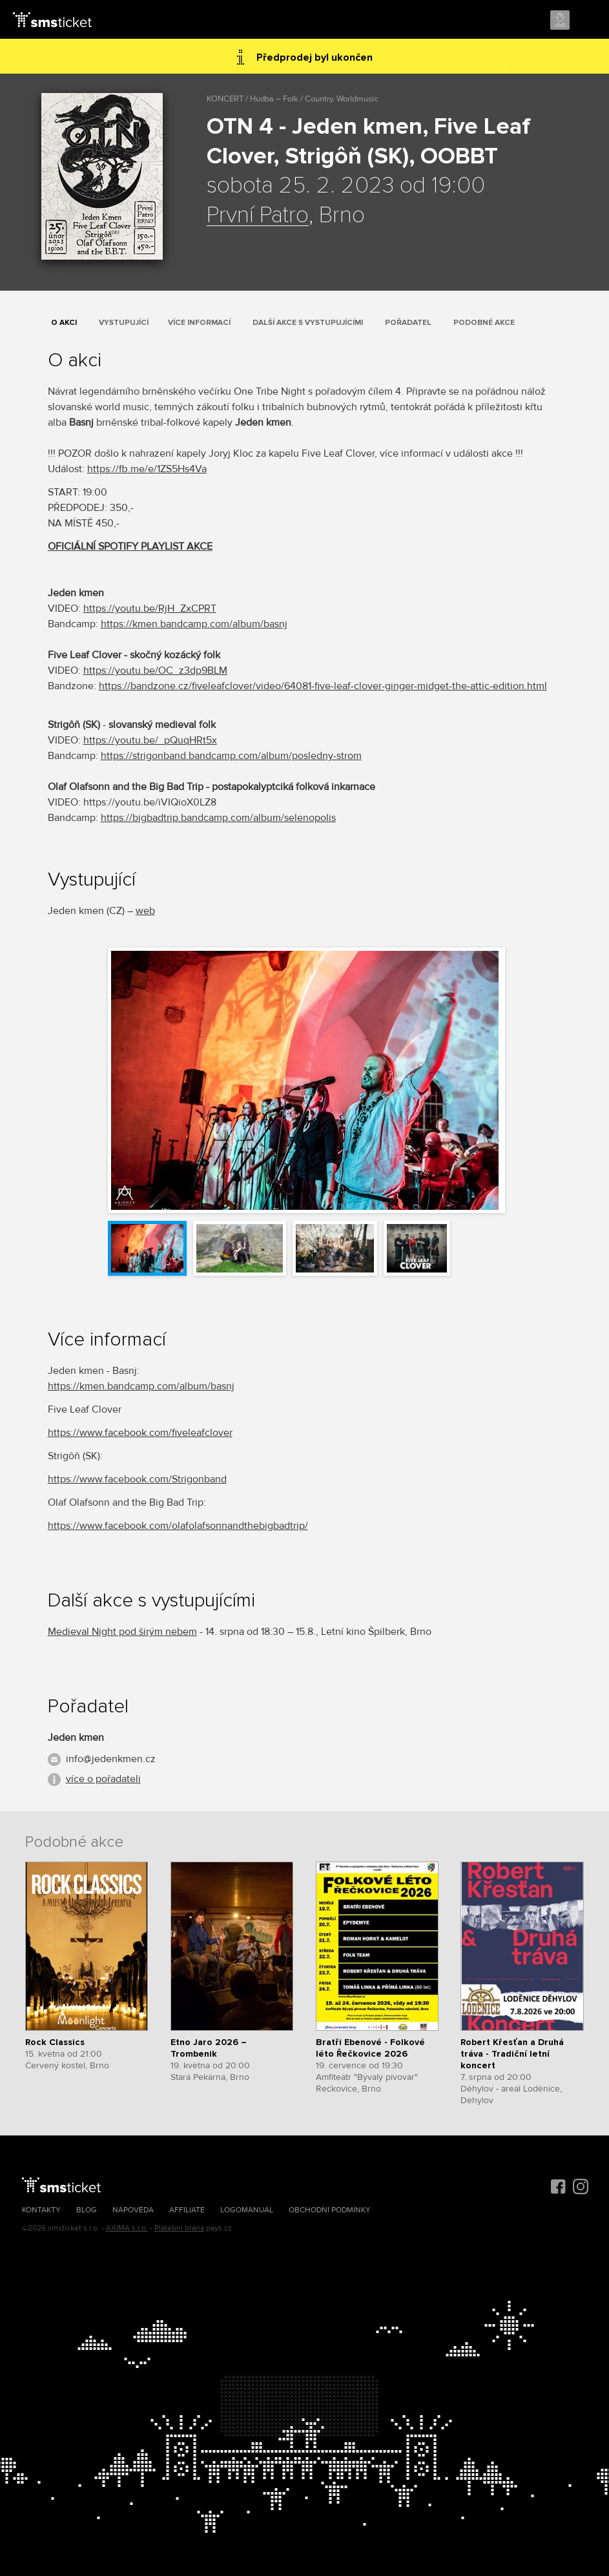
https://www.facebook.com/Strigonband (137, 1479)
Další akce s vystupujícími (308, 322)
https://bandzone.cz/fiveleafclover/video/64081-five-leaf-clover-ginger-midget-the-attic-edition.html (323, 686)
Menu (587, 20)
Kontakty (41, 2210)
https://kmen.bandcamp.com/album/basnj (194, 624)
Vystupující (124, 322)
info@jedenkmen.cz (111, 1758)
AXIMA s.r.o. (127, 2228)
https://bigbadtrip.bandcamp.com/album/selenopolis (218, 817)
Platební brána (179, 2228)
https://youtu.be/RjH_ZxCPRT (149, 608)
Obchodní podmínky (330, 2210)
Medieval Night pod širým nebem (122, 1631)
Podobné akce (484, 322)
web (145, 910)
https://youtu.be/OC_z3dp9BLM (155, 670)
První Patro (258, 215)
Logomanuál (246, 2210)
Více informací (199, 322)
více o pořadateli (103, 1778)
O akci (64, 322)
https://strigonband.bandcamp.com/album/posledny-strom (231, 755)
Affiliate (187, 2210)
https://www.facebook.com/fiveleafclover (140, 1432)
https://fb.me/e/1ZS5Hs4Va (147, 468)
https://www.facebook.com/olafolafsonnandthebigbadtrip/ (178, 1525)
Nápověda (133, 2210)
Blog (86, 2210)
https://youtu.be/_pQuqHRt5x (150, 740)
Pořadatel (408, 322)
